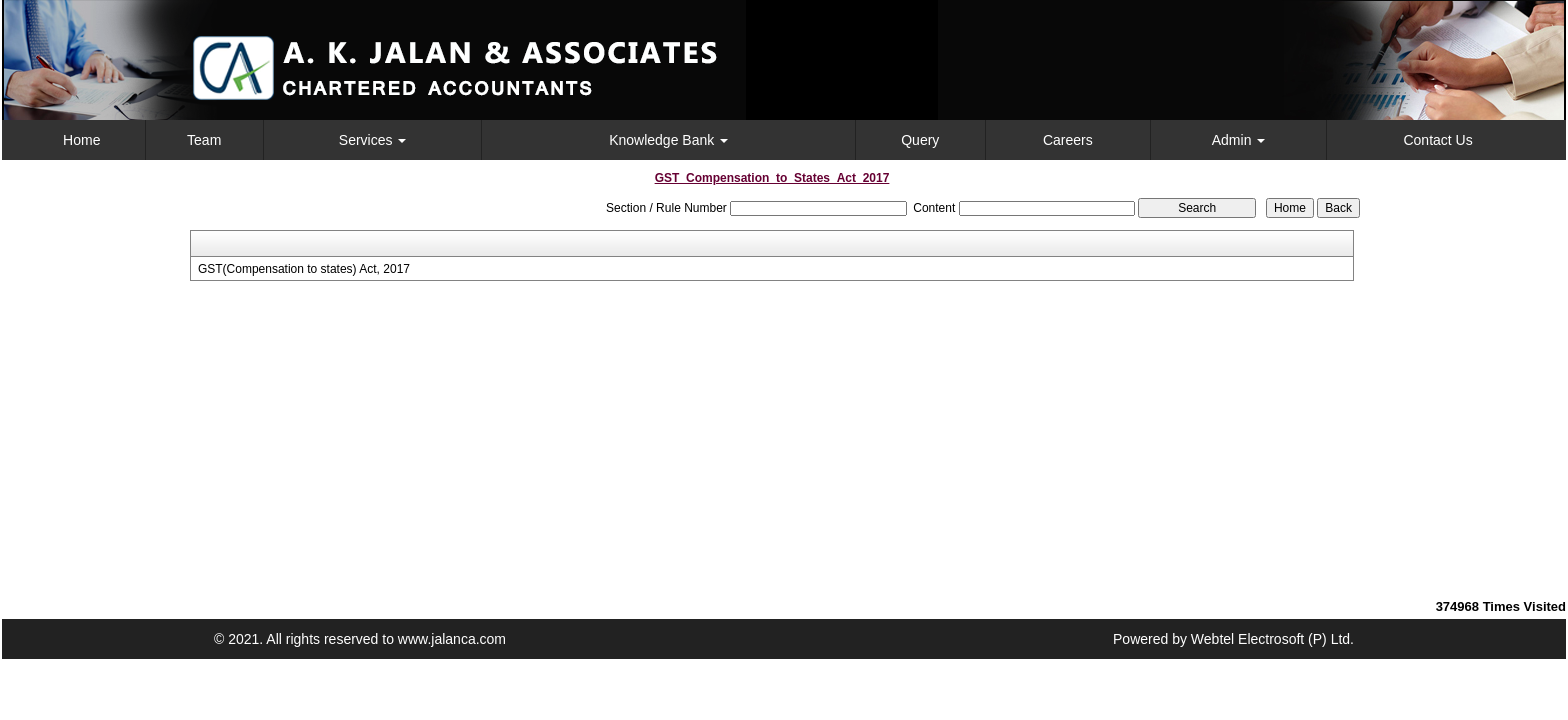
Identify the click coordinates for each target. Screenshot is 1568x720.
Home (81, 140)
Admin (1239, 140)
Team (204, 140)
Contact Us (1437, 140)
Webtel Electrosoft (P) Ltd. (1272, 639)
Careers (1068, 140)
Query (920, 140)
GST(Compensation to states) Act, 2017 (304, 269)
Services (373, 140)
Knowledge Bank (668, 140)
